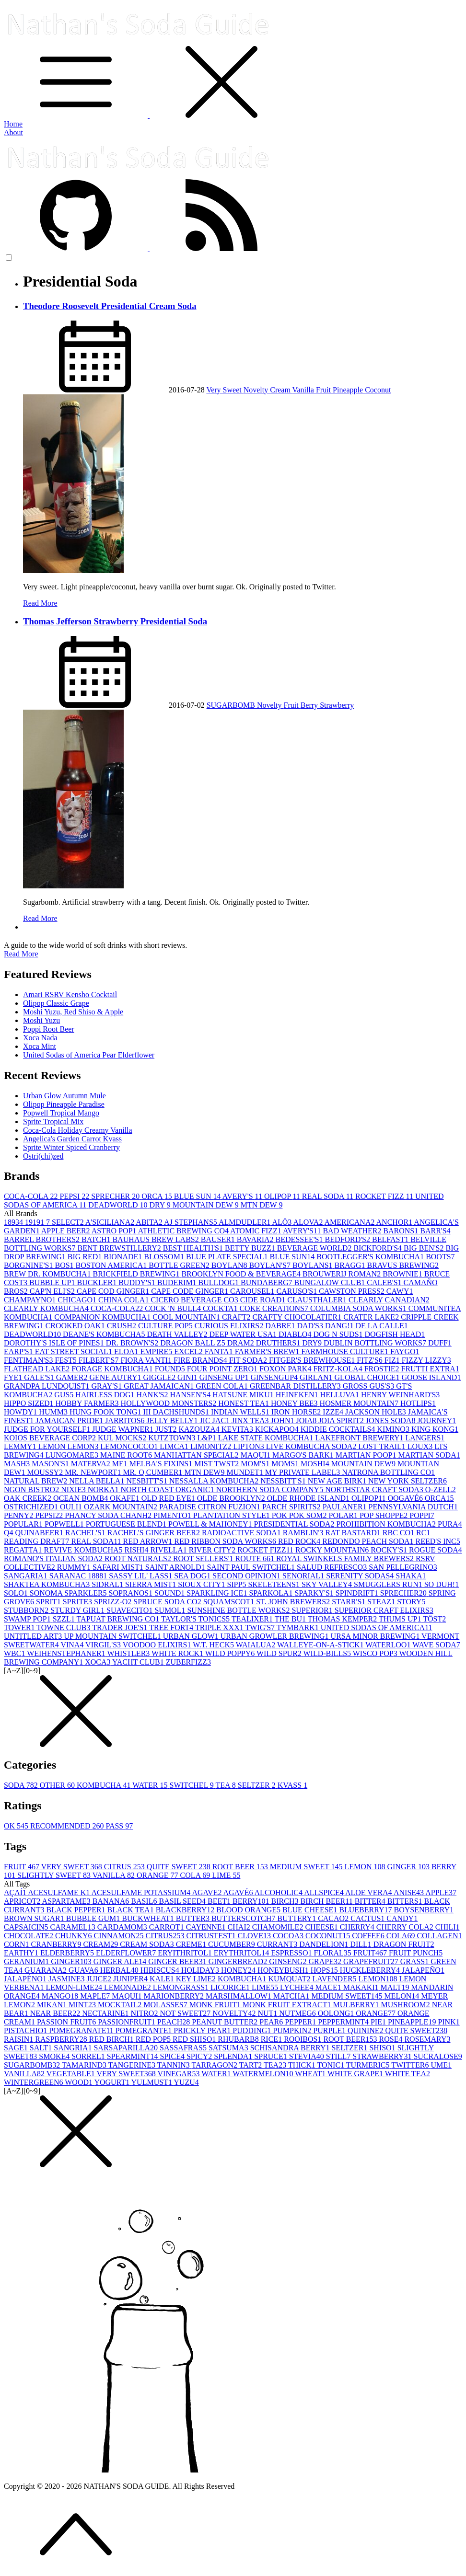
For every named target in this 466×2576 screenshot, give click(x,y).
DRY (160, 1205)
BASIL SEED (183, 1901)
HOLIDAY (201, 1970)
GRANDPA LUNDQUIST (48, 1386)
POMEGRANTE (145, 2030)
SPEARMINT (133, 2056)
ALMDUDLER (245, 1222)
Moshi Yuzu (41, 1020)
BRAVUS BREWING (403, 1265)
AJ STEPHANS (191, 1222)
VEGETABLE (72, 2074)
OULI (72, 1507)
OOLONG (337, 2013)
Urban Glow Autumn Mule (64, 1096)
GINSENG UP (225, 1377)
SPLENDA (234, 2056)
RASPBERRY (62, 2039)
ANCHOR (395, 1222)
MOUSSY (46, 1472)
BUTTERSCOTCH (244, 1918)
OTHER (58, 1785)
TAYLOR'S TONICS (196, 1619)
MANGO (61, 1996)
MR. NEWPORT (94, 1472)
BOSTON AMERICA (112, 1265)
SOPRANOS (132, 1593)
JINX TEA (251, 1420)
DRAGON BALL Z (193, 1343)
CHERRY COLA (405, 1927)
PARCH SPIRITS (292, 1507)
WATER (150, 1785)
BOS (65, 1265)
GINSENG (288, 1961)
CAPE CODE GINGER (190, 1291)
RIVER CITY (213, 1550)
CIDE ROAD (264, 1300)
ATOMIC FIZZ (256, 1231)
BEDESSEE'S (300, 1239)
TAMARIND (85, 2065)
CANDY (402, 1918)
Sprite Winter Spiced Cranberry (71, 1147)
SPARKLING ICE (217, 1593)
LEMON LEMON (69, 1446)
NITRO (145, 2013)
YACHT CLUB (139, 1662)
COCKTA (221, 1308)
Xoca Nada (40, 1038)
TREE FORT (172, 1627)
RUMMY (75, 1567)
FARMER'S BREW (268, 1351)
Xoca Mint (39, 1046)
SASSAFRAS (184, 2048)
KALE (163, 1979)
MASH (18, 1464)
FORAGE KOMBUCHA (112, 1369)
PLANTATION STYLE (232, 1515)
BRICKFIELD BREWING (137, 1274)
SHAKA (411, 1576)
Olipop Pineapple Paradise (64, 1104)
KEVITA (238, 1429)
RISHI (138, 1550)
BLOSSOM (165, 1257)
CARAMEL (73, 1927)
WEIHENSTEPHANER (67, 1653)
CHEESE (322, 1927)
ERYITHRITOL (186, 1953)
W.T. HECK (214, 1645)
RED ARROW (149, 1541)
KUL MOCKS (123, 1438)
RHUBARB (239, 2039)
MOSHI (316, 1464)
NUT (268, 2013)
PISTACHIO (26, 2030)
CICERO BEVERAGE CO (195, 1300)
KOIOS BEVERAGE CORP (51, 1438)
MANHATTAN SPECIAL (197, 1455)
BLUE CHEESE (310, 1910)
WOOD (79, 2082)
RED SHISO (195, 2039)
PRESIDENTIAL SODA (295, 1524)
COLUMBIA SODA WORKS (359, 1308)
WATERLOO (388, 1645)
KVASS (292, 1785)
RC (423, 1533)
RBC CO (399, 1533)
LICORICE (231, 1987)
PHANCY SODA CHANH (109, 1515)
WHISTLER (129, 1653)
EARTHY (22, 1953)
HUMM (54, 1412)
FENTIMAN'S (29, 1360)
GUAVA (84, 1970)
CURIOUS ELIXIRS (230, 1326)
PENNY (19, 1515)
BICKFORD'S (378, 1248)
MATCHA (292, 1996)
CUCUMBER (232, 1944)
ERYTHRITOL (242, 1953)
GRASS (415, 1961)
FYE (14, 1377)
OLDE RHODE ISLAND (309, 1498)
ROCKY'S (390, 1550)
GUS (64, 1395)
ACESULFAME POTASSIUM (141, 1892)
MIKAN (53, 2005)
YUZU (186, 2082)
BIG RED (86, 1257)
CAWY (399, 1291)
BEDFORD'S (348, 1239)
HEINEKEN (298, 1395)
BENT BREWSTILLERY (120, 1248)
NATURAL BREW (36, 1481)
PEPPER (301, 2022)
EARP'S (19, 1351)
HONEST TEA (244, 1403)
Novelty (257, 390)
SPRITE (78, 1602)
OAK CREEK (28, 1498)
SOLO (17, 1593)
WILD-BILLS (328, 1653)
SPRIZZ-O (113, 1602)
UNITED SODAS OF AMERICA (376, 1627)
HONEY (239, 1970)
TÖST (434, 1619)
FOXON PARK (286, 1369)
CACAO (334, 1918)
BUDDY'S (137, 1282)
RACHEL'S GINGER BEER (154, 1533)
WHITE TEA (407, 2074)
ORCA (157, 1196)
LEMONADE (128, 1987)
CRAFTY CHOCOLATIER (297, 1317)
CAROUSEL (253, 1291)
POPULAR (24, 1524)
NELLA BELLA (97, 1481)
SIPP (237, 1584)
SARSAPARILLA (126, 2048)
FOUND (171, 1369)
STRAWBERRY (382, 2056)
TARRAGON (215, 2065)
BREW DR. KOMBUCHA (48, 1274)
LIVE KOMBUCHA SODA (312, 1446)
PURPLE (330, 2030)
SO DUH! (441, 1584)
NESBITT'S (147, 1481)
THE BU (291, 1619)
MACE (329, 1987)
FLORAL (333, 1953)
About (13, 132)
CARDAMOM (123, 1927)
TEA (227, 1785)
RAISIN (19, 2039)
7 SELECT (65, 1222)
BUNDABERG (267, 1282)
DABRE (281, 1326)
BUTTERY (297, 1918)
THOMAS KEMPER (343, 1619)
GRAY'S (108, 1386)
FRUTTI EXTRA (430, 1369)
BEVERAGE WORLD (315, 1248)
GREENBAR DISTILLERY (296, 1386)
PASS (119, 1826)
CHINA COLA (124, 1300)
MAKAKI (362, 1987)
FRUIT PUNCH (416, 1953)
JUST (166, 1429)
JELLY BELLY (173, 1420)
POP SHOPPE (384, 1515)
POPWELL (65, 1524)
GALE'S (40, 1377)
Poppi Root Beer (48, 1029)
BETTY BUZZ (251, 1248)
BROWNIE (403, 1274)
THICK (302, 2065)
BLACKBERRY (186, 1910)
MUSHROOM (406, 2005)
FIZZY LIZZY (426, 1360)
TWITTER (411, 2065)
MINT (83, 2005)
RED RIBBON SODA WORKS (226, 1541)
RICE (272, 2039)
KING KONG (434, 1429)
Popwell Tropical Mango (61, 1113)
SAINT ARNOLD (176, 1567)
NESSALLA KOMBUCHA (214, 1481)
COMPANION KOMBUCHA (103, 1317)
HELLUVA (340, 1395)
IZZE (334, 1412)
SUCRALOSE (437, 2056)
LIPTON (249, 1446)
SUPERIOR (312, 1610)
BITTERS (405, 1901)
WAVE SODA (436, 1645)
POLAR (343, 1515)
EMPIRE (157, 1351)
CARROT (167, 1927)
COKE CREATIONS (274, 1308)
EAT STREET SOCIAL (74, 1351)
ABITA (150, 1222)
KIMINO (394, 1429)
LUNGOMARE (73, 1455)
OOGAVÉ (405, 1498)
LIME (226, 1875)
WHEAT (311, 2074)
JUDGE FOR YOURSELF (48, 1429)
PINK (448, 2022)
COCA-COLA (31, 1196)
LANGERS (425, 1438)
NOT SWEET (186, 2013)
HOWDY (21, 1412)
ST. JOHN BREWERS (294, 1602)
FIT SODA (249, 1360)
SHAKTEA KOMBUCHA (48, 1584)
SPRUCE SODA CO (168, 1602)
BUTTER (193, 1918)
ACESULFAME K (59, 1892)
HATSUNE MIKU (244, 1395)
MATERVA (91, 1464)
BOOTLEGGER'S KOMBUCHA (371, 1257)
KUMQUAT (290, 1979)
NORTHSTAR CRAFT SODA (375, 1489)
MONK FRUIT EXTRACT (288, 2005)
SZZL (65, 1619)
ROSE (392, 2039)
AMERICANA (350, 1222)
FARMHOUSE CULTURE (345, 1351)
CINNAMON (120, 1936)
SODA (22, 1785)
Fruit (324, 390)
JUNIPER (131, 1979)
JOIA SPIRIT (342, 1420)
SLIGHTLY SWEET (55, 1875)
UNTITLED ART (34, 1636)
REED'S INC (438, 1541)
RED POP (154, 2039)
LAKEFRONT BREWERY (360, 1438)
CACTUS (368, 1918)
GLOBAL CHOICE (368, 1377)
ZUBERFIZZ (188, 1662)
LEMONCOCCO (130, 1446)
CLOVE (255, 1936)
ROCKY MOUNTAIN (333, 1550)
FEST (66, 1360)
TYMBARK (299, 1627)
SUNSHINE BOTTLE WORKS (239, 1610)
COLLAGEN (439, 1936)
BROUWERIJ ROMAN (343, 1274)
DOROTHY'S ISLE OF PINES (55, 1343)
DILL (361, 1944)
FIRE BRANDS (201, 1360)
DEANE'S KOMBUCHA (105, 1334)
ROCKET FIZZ (385, 1196)
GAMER (73, 1377)
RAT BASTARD (353, 1533)
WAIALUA (256, 1645)
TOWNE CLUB (64, 1627)
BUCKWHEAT (148, 1918)
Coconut (378, 390)
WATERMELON (264, 2074)
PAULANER (346, 1507)
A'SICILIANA (110, 1222)
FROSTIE (382, 1369)
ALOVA (308, 1222)
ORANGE (158, 1875)
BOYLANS (313, 1265)
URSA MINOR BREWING (376, 1636)
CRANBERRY (57, 1944)
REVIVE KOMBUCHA (84, 1550)
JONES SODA (392, 1420)
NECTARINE (106, 2013)
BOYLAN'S (270, 1265)
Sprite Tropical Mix (53, 1121)
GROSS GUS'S (369, 1386)
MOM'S (256, 1464)
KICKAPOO (278, 1429)
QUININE (366, 2030)
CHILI (447, 1927)
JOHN (283, 1420)
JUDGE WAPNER (123, 1429)
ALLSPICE (324, 1892)
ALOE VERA (369, 1892)
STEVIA (307, 2056)
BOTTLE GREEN (180, 1265)
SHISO (383, 2048)
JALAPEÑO (423, 1970)
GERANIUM (27, 1961)
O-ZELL (440, 1489)
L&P (208, 1438)
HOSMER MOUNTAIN (360, 1403)
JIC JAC (215, 1420)
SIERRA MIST (151, 1584)
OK (17, 1826)
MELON (402, 1996)
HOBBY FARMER (88, 1403)
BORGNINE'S (29, 1265)
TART (251, 2065)
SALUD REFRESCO (333, 1567)
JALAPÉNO (26, 1979)
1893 (14, 1222)
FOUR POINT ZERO (223, 1369)
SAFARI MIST (119, 1567)
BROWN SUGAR (35, 1918)
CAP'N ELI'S (53, 1291)
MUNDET (245, 1472)
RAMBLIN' (304, 1533)
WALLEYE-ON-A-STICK (321, 1645)
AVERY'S (243, 1196)
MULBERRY (357, 2005)
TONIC (331, 2065)
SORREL (88, 2056)
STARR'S (349, 1602)
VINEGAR (180, 2074)
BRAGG (351, 1265)
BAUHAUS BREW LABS (157, 1239)
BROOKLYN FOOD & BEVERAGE (242, 1274)
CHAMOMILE (278, 1927)
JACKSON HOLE (376, 1412)
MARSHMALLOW (239, 1996)
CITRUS (125, 1867)
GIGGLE (160, 1377)
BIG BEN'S (424, 1248)
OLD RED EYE (169, 1498)
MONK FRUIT (216, 2005)
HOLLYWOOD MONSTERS (170, 1403)
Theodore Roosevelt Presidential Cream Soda (110, 306)
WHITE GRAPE (356, 2074)
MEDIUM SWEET (307, 1867)
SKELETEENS (275, 1584)
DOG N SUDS (338, 1334)
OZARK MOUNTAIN (121, 1507)
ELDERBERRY (68, 1953)
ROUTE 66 (255, 1558)
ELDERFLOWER (127, 1953)
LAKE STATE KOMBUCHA (266, 1438)
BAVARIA (256, 1239)
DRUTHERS (279, 1343)
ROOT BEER (241, 1867)
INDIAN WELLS (241, 1412)
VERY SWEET (72, 1867)
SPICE (173, 2056)
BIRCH (286, 1901)
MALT (396, 1987)
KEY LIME (197, 1979)
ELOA (127, 1351)
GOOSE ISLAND (431, 1377)
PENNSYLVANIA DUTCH (413, 1507)
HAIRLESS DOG (105, 1395)
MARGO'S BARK (304, 1455)
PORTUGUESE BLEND (127, 1524)
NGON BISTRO (32, 1489)
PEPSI (75, 1196)
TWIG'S (261, 1627)
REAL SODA (328, 1196)
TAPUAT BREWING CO (119, 1619)
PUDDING (253, 2030)
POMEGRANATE (82, 2030)
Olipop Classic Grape (56, 1003)
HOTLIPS (418, 1403)
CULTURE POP (166, 1326)
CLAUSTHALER (318, 1300)
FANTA (220, 1351)
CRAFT (237, 1317)
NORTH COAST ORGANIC (168, 1489)
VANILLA (115, 1875)
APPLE (440, 1892)
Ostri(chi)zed (43, 1156)
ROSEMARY (427, 2039)
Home (13, 124)
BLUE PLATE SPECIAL (228, 1257)
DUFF (440, 1343)
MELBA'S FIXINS (161, 1464)
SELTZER (258, 1785)
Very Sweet (224, 390)
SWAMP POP (28, 1619)
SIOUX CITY (202, 1584)
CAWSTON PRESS (352, 1291)
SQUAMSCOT (229, 1602)
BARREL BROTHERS (43, 1239)
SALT (42, 2048)
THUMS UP (401, 1619)
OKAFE (125, 1498)
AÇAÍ (16, 1892)
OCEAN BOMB (81, 1498)
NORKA (104, 1489)
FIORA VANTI (147, 1360)
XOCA (98, 1662)
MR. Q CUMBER (153, 1472)
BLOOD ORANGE (249, 1910)
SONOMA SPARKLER (69, 1593)
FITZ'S (370, 1360)
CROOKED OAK (76, 1326)
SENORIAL (304, 1576)
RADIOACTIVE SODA (242, 1533)
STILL (339, 2056)
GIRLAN (317, 1377)
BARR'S (435, 1231)
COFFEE (369, 1936)
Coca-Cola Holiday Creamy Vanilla (77, 1130)
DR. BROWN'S (133, 1343)
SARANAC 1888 (79, 1576)
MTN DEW (262, 1205)
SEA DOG (193, 1576)
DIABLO (296, 1334)
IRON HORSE (297, 1412)
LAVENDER (335, 1979)
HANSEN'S (191, 1395)
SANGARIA (26, 1576)
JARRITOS (125, 1420)
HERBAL (120, 1970)
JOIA (307, 1420)
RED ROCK (300, 1541)
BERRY (252, 1901)
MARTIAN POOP (367, 1455)
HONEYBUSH (284, 1970)
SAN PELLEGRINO (403, 1567)
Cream (281, 390)
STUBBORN (27, 1610)
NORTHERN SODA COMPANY (270, 1489)
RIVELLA (169, 1550)
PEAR (272, 2022)
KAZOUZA (199, 1429)
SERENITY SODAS (361, 1576)
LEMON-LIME (75, 1987)
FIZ (393, 1360)
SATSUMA (229, 2048)
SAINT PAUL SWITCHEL (251, 1567)
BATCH (97, 1239)
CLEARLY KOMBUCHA (47, 1308)
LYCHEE (297, 1987)
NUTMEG (298, 2013)
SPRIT (49, 1602)
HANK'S (153, 1395)
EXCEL (189, 1351)
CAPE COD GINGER (114, 1291)
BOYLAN (230, 1265)
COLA (196, 1875)
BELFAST (391, 1239)
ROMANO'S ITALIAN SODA (54, 1558)
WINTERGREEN (34, 2082)
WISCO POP (376, 1653)
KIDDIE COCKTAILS (339, 1429)
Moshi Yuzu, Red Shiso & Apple (73, 1012)
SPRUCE (271, 2056)
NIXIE (74, 1489)
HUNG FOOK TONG (106, 1412)
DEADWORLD (118, 1205)
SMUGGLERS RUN (389, 1584)
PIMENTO (173, 1515)
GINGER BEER (178, 1961)
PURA (450, 1524)
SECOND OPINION (247, 1576)
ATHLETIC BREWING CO (184, 1231)
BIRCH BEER (327, 1901)
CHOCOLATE (29, 1936)
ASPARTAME (67, 1901)
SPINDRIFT (358, 1593)
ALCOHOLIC (279, 1892)
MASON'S (51, 1464)
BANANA (112, 1901)
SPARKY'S (314, 1593)
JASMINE (67, 1979)
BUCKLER (97, 1282)
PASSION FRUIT (67, 2022)
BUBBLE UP (53, 1282)
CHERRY (358, 1927)
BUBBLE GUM (94, 1918)
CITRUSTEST (211, 1936)
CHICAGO (78, 1300)
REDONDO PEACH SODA (368, 1541)
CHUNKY (74, 1936)
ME (120, 1464)
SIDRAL (108, 1584)
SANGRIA (73, 2048)
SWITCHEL (193, 1785)
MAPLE (96, 1996)
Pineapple (349, 390)
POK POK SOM (300, 1515)
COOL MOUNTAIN (187, 1317)
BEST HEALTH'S (194, 1248)
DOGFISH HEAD (395, 1334)
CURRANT (278, 1944)
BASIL (145, 1901)
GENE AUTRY (116, 1377)
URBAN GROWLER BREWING (276, 1636)
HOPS (325, 1970)
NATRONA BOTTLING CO (388, 1472)
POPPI (421, 1515)
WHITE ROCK (178, 1653)
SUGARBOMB (232, 705)
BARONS (401, 1231)
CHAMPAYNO (31, 1300)
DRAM (241, 1343)
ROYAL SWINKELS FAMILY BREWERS (346, 1558)
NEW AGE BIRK (338, 1481)
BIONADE (124, 1257)
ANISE (409, 1892)
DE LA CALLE (381, 1326)
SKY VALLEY (328, 1584)
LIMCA (175, 1446)
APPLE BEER (66, 1231)
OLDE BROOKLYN (232, 1498)
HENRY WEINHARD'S (400, 1395)
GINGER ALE (121, 1961)
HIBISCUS (160, 1970)
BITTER (371, 1901)
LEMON (366, 1867)
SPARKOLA (271, 1593)
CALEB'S (385, 1282)
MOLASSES (166, 2005)
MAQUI (256, 1455)
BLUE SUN (198, 1196)
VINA (72, 1645)
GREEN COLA (223, 1386)
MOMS (286, 1464)
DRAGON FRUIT (403, 1944)
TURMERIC (368, 2065)
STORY (411, 1602)
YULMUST (152, 2082)
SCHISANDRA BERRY (291, 2048)
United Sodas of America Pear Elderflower (88, 1055)
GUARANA (46, 1970)
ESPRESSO (292, 1953)
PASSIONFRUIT (127, 2022)
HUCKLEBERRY (371, 1970)
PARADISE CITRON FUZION (210, 1507)
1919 (35, 1222)
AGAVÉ (239, 1892)
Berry (310, 705)
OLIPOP (283, 1196)
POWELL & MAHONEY (211, 1524)
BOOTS (440, 1257)
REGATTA (24, 1550)
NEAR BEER (56, 2013)
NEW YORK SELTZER (407, 1481)
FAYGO (404, 1351)
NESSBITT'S (283, 1481)
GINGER (409, 1867)
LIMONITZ (211, 1446)
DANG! (340, 1326)
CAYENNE (207, 1927)
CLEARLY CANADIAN (389, 1300)
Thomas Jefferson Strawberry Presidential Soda (115, 621)
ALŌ (282, 1222)
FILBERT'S (100, 1360)
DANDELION (324, 1944)
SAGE (17, 2048)
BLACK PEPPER (76, 1910)
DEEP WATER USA (244, 1334)
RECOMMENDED (67, 1826)
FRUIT (22, 1867)
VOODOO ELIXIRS (158, 1645)
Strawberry (337, 705)
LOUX (421, 1446)
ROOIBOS (303, 2039)
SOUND (170, 1593)
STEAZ (382, 1602)
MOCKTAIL (120, 2005)
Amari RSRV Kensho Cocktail (70, 994)
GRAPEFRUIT (371, 1961)
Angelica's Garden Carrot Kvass (72, 1139)
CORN (17, 1944)
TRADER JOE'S (120, 1627)
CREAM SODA (147, 1944)
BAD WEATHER (353, 1231)
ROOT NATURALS (139, 1558)
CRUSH (122, 1326)
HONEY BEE (295, 1403)
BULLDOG (219, 1282)
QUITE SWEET (179, 1867)
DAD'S (311, 1326)
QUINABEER (40, 1533)
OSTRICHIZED (32, 1507)
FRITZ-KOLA (338, 1369)
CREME (192, 1944)
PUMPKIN (293, 2030)
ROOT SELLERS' (204, 1558)
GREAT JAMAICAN (160, 1386)
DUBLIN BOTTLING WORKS (376, 1343)
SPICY (200, 2056)
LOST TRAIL (383, 1446)
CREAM (101, 1944)
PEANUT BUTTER (225, 2022)
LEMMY (21, 1446)
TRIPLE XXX (220, 1627)
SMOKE (55, 2056)
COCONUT (328, 1936)
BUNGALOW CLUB (330, 1282)
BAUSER (219, 1239)
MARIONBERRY (175, 1996)
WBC (15, 1653)
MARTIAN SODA (429, 1455)
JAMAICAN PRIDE (70, 1420)
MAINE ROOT (127, 1455)
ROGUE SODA (435, 1550)
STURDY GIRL (78, 1610)
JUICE (99, 1979)
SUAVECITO (130, 1610)
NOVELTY (234, 2013)
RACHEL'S (86, 1533)
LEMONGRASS (181, 1987)
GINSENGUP (275, 1377)
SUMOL (170, 1610)
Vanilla (304, 390)
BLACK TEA (131, 1910)
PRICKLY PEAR (203, 2030)
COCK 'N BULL (174, 1308)
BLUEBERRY (366, 1910)
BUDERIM (177, 1282)
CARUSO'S (297, 1291)
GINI (188, 1377)
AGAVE (207, 1892)
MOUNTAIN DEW (207, 1205)
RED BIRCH (112, 2039)
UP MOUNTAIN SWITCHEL (113, 1636)
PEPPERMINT (344, 2022)
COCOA (289, 1936)
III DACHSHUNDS (177, 1412)
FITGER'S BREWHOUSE (313, 1360)
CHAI (240, 1927)
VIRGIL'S (104, 1645)
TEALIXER (253, 1619)
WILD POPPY (230, 1653)
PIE (379, 2022)
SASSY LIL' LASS (141, 1576)
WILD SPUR (279, 1653)
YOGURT (112, 2082)
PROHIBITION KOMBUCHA (387, 1524)
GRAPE (326, 1961)
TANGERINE (132, 2065)
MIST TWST (217, 1464)
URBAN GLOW (192, 1636)
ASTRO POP (115, 1231)
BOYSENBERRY (424, 1910)
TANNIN (174, 2065)
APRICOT (23, 1901)
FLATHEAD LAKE (37, 1369)
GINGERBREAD (239, 1961)
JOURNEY (436, 1420)
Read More (40, 603)
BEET (220, 1901)
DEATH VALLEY (178, 1334)
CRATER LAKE (372, 1317)
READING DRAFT (37, 1541)
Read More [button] (21, 954)
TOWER (20, 1627)
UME (441, 2065)
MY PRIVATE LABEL (303, 1472)
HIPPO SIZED (30, 1403)
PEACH (174, 2022)
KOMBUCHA (104, 1785)
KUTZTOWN (172, 1438)
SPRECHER (116, 1196)
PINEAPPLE (413, 2022)
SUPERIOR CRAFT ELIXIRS (384, 1610)
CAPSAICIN (27, 1927)
